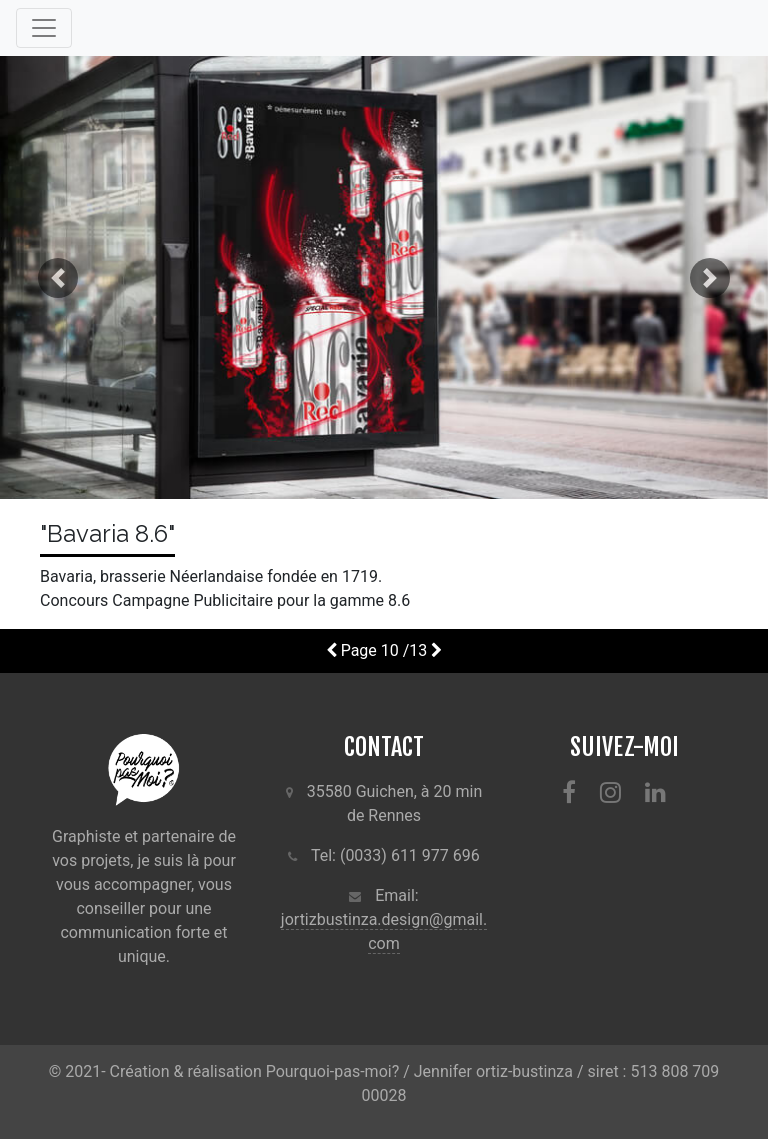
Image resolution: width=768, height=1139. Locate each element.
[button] (57, 277)
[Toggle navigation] (44, 28)
